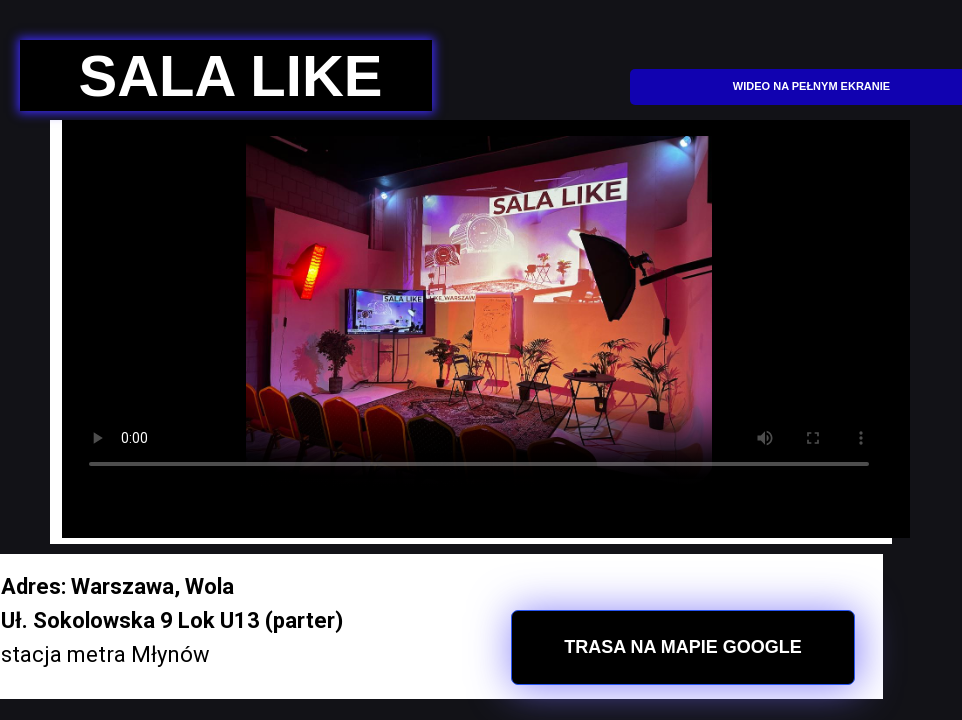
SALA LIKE (231, 75)
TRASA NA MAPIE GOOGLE (683, 647)
